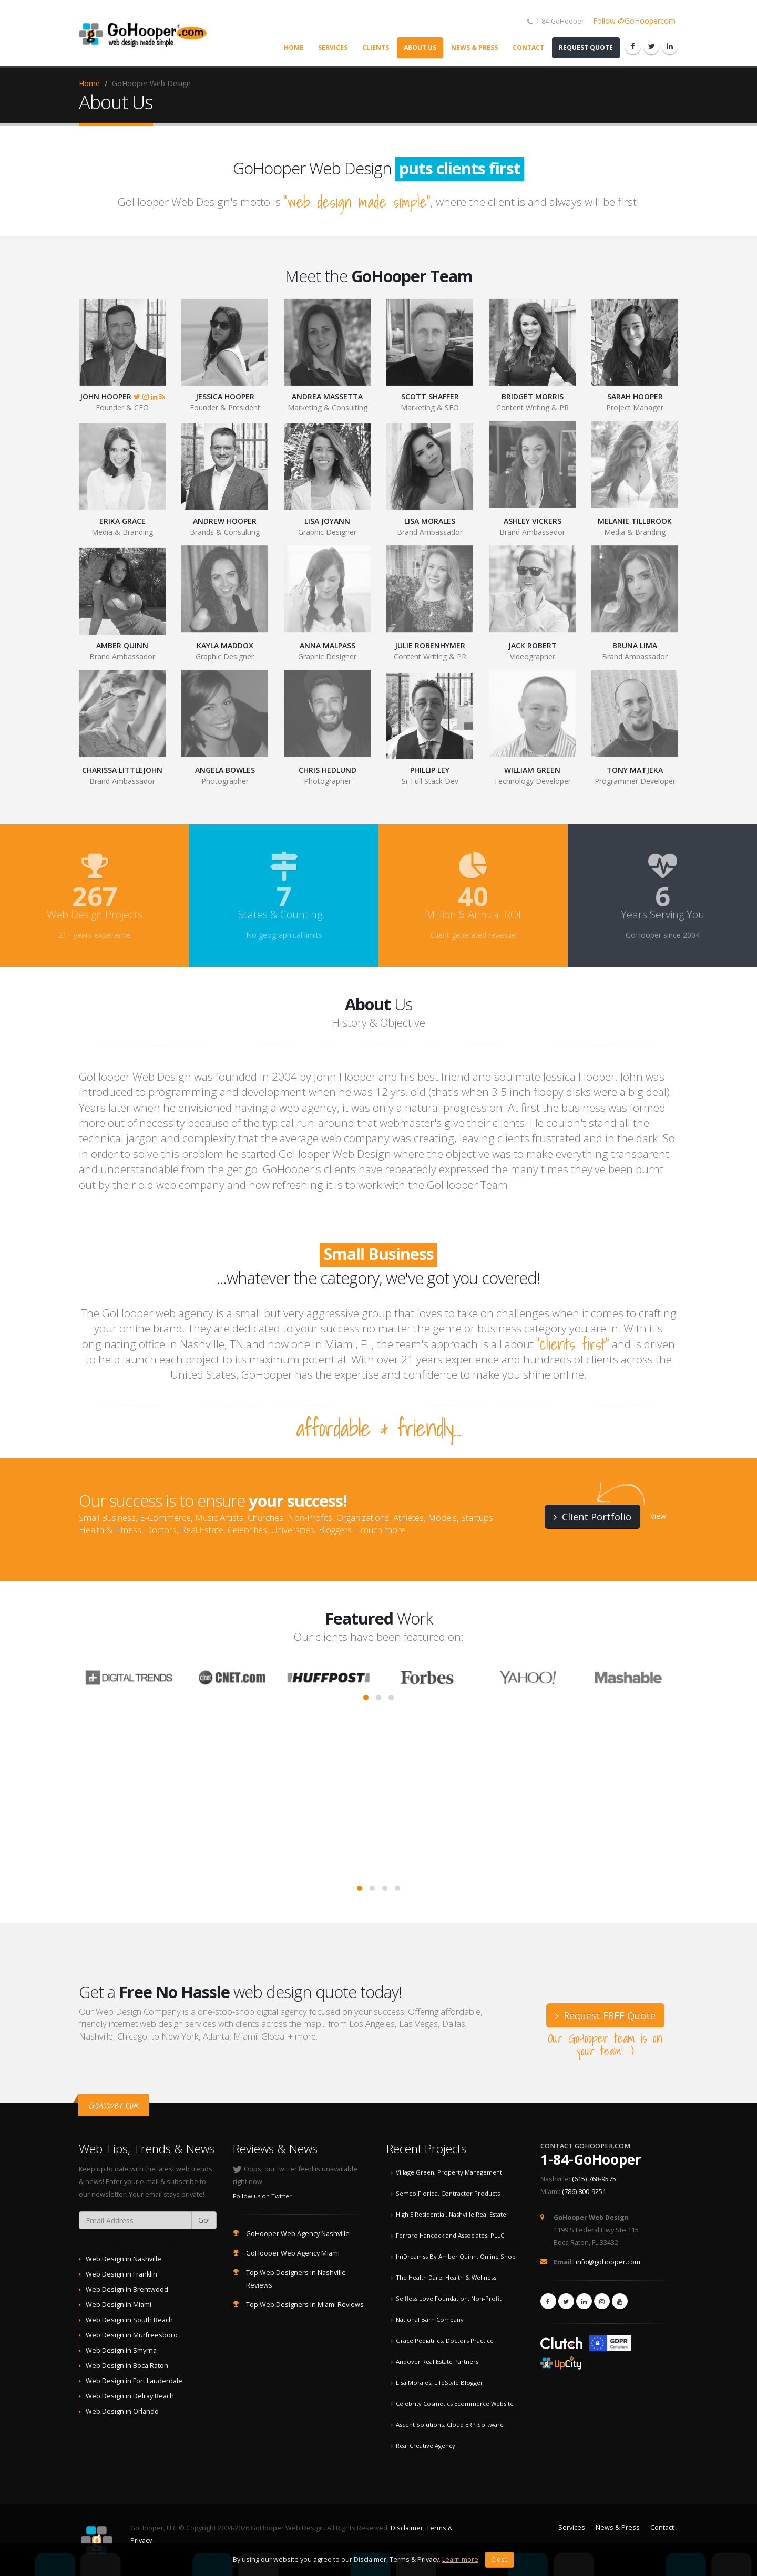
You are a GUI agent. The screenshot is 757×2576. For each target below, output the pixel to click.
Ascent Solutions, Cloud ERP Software (450, 2424)
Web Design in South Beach (129, 2319)
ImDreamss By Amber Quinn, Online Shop (456, 2256)
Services (332, 47)
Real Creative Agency (425, 2445)
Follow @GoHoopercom (634, 21)
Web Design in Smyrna (121, 2350)
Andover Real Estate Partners (437, 2361)
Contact (528, 47)
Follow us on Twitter (262, 2196)
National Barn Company (430, 2319)
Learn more (460, 2566)
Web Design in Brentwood (127, 2289)
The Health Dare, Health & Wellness (446, 2277)
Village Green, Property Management (449, 2172)
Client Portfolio (592, 1517)
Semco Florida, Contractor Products (448, 2193)
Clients (375, 47)
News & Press (474, 47)
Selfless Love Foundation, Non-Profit (449, 2298)
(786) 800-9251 (584, 2191)
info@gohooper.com (608, 2262)
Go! (204, 2220)
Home (293, 47)
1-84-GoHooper (590, 2159)
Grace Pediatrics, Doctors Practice (445, 2340)
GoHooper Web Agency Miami (293, 2253)
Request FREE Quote (605, 2015)
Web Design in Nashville (123, 2258)
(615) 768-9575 (594, 2179)
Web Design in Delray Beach (130, 2396)
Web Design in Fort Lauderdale (134, 2380)
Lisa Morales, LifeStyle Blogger (439, 2382)
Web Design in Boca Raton (127, 2365)
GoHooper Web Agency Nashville (298, 2233)
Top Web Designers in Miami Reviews (305, 2304)
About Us (420, 47)
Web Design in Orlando (122, 2411)
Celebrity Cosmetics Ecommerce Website (455, 2403)
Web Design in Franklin (121, 2274)
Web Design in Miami (118, 2304)
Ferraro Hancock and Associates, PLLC (450, 2235)
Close (499, 2566)
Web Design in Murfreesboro (132, 2335)
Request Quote (586, 47)
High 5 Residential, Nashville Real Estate (451, 2214)
